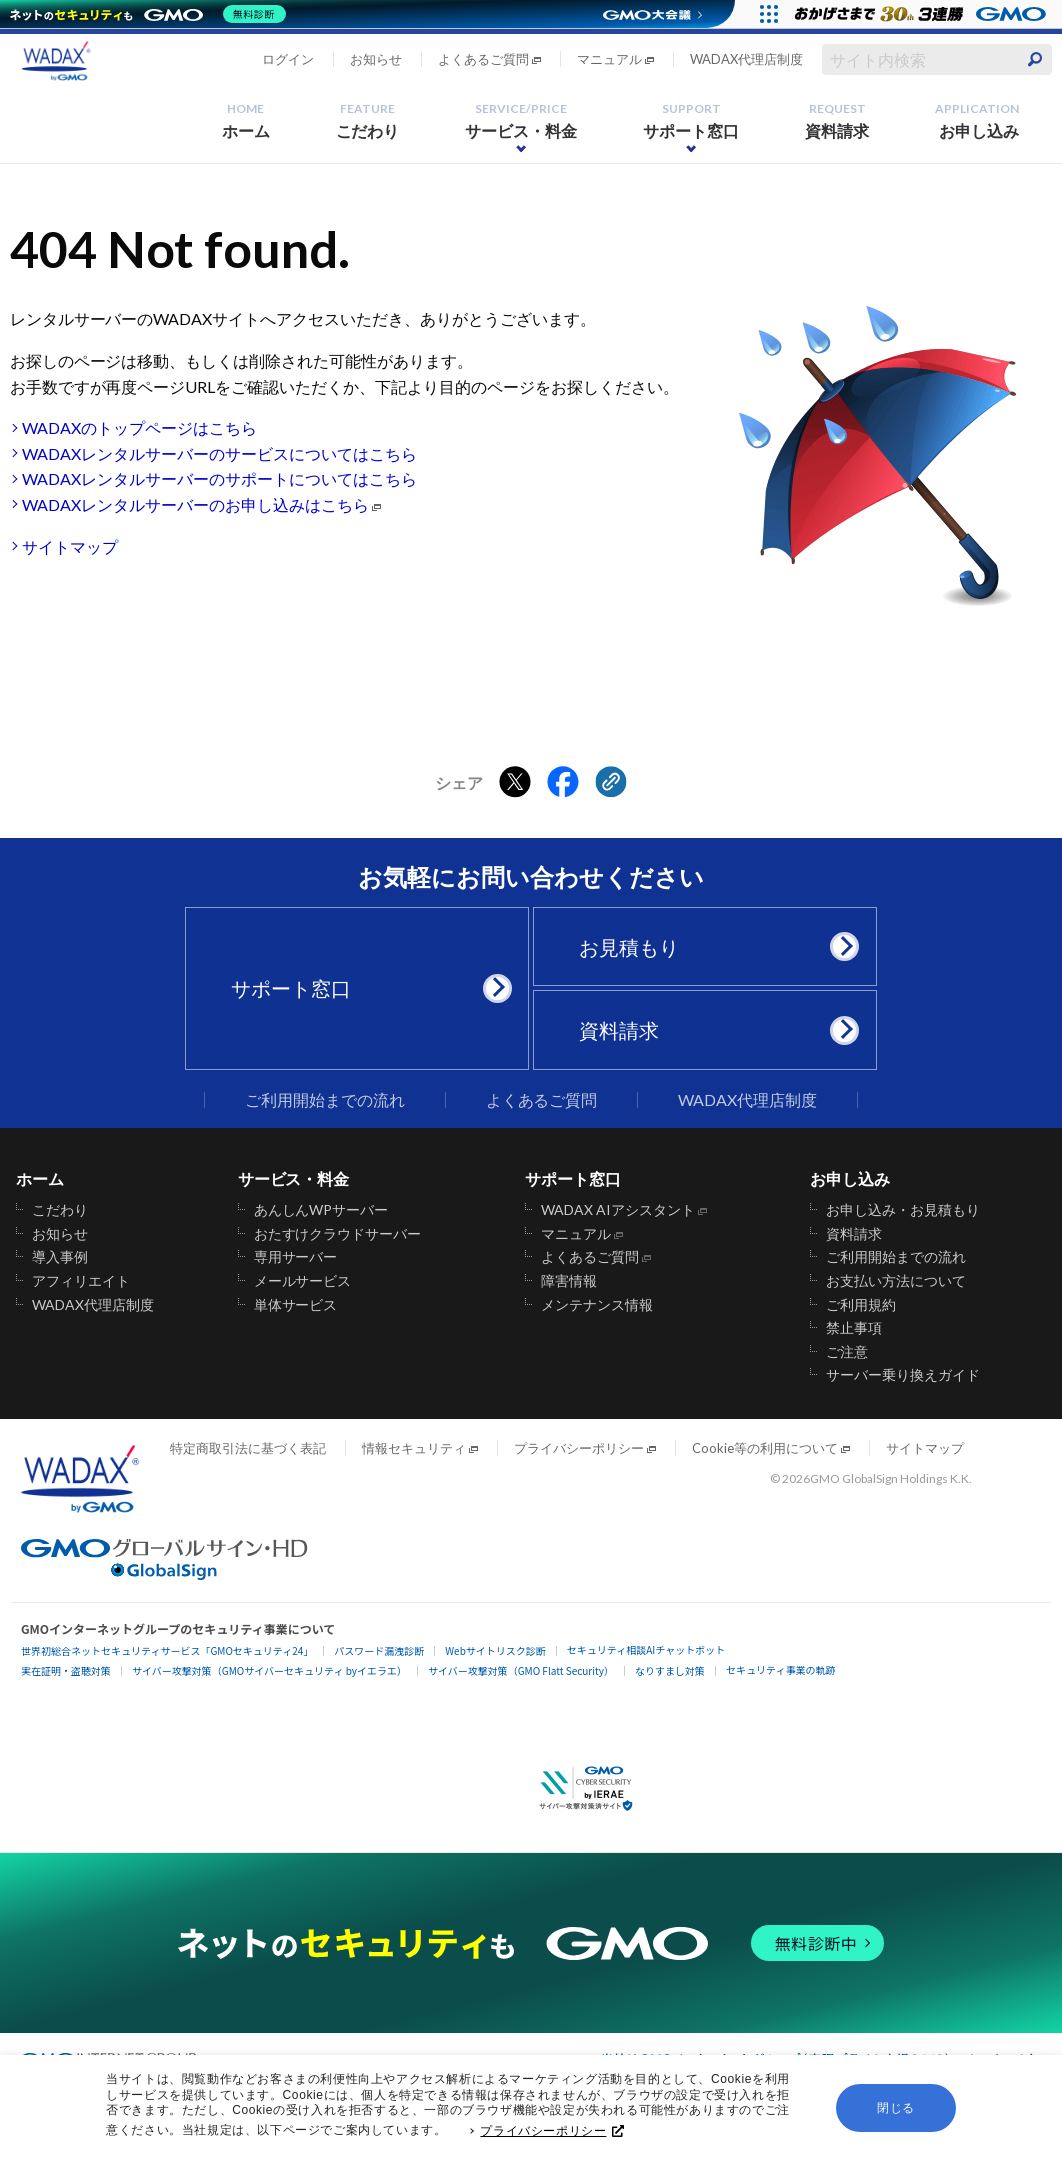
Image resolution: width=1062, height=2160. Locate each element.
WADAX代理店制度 (746, 59)
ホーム (246, 120)
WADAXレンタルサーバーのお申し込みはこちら (195, 504)
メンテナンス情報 (597, 1305)
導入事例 (60, 1257)
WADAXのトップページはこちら (139, 427)
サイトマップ (70, 546)
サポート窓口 (691, 120)
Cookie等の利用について (765, 1448)
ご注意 (847, 1352)
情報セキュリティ (414, 1448)
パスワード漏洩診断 (379, 1650)
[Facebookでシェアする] (563, 783)
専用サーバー (296, 1257)
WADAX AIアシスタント (618, 1210)
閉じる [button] (896, 2113)
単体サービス (296, 1305)
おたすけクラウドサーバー (338, 1234)
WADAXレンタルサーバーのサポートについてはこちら (219, 478)
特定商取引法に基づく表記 (248, 1448)
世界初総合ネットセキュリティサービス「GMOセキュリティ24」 (167, 1650)
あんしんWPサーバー (321, 1210)
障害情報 (569, 1281)
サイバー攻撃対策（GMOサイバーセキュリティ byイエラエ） (269, 1670)
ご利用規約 (861, 1305)
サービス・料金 (521, 120)
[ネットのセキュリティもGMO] (153, 14)
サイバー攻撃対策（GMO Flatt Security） (521, 1670)
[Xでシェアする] (515, 783)
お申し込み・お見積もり (903, 1210)
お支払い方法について (896, 1281)
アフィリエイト (81, 1281)
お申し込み (977, 120)
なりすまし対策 (670, 1670)
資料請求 (837, 120)
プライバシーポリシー (552, 2136)
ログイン (288, 59)
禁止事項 (854, 1328)
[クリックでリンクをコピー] (611, 783)
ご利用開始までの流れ (325, 1100)
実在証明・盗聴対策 (66, 1670)
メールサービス (303, 1281)
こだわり (368, 120)
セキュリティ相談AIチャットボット (646, 1649)
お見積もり (712, 947)
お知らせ (376, 59)
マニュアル (609, 59)
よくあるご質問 (483, 59)
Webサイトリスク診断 (495, 1650)
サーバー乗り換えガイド (903, 1375)
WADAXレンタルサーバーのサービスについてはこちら (219, 453)
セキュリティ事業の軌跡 (780, 1669)
